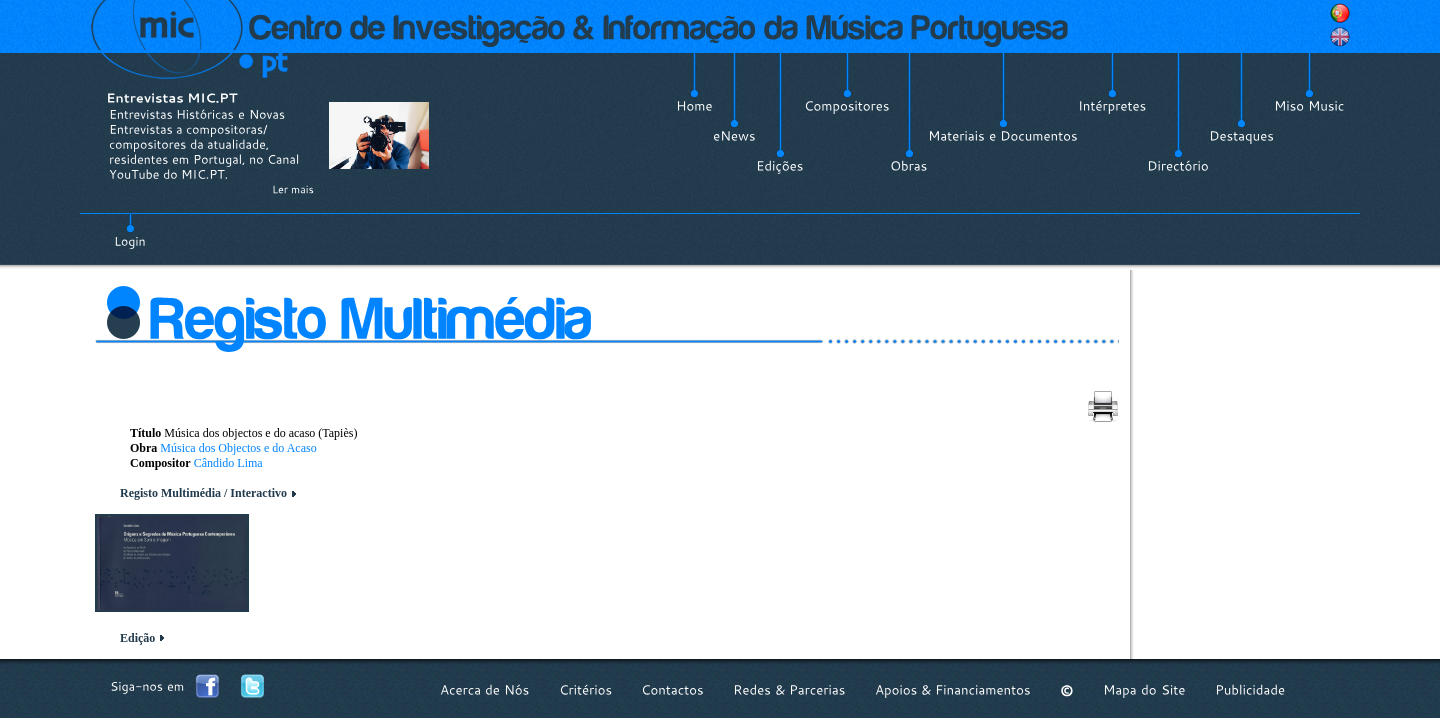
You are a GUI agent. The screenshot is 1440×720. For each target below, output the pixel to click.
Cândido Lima (228, 463)
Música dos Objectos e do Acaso (238, 448)
